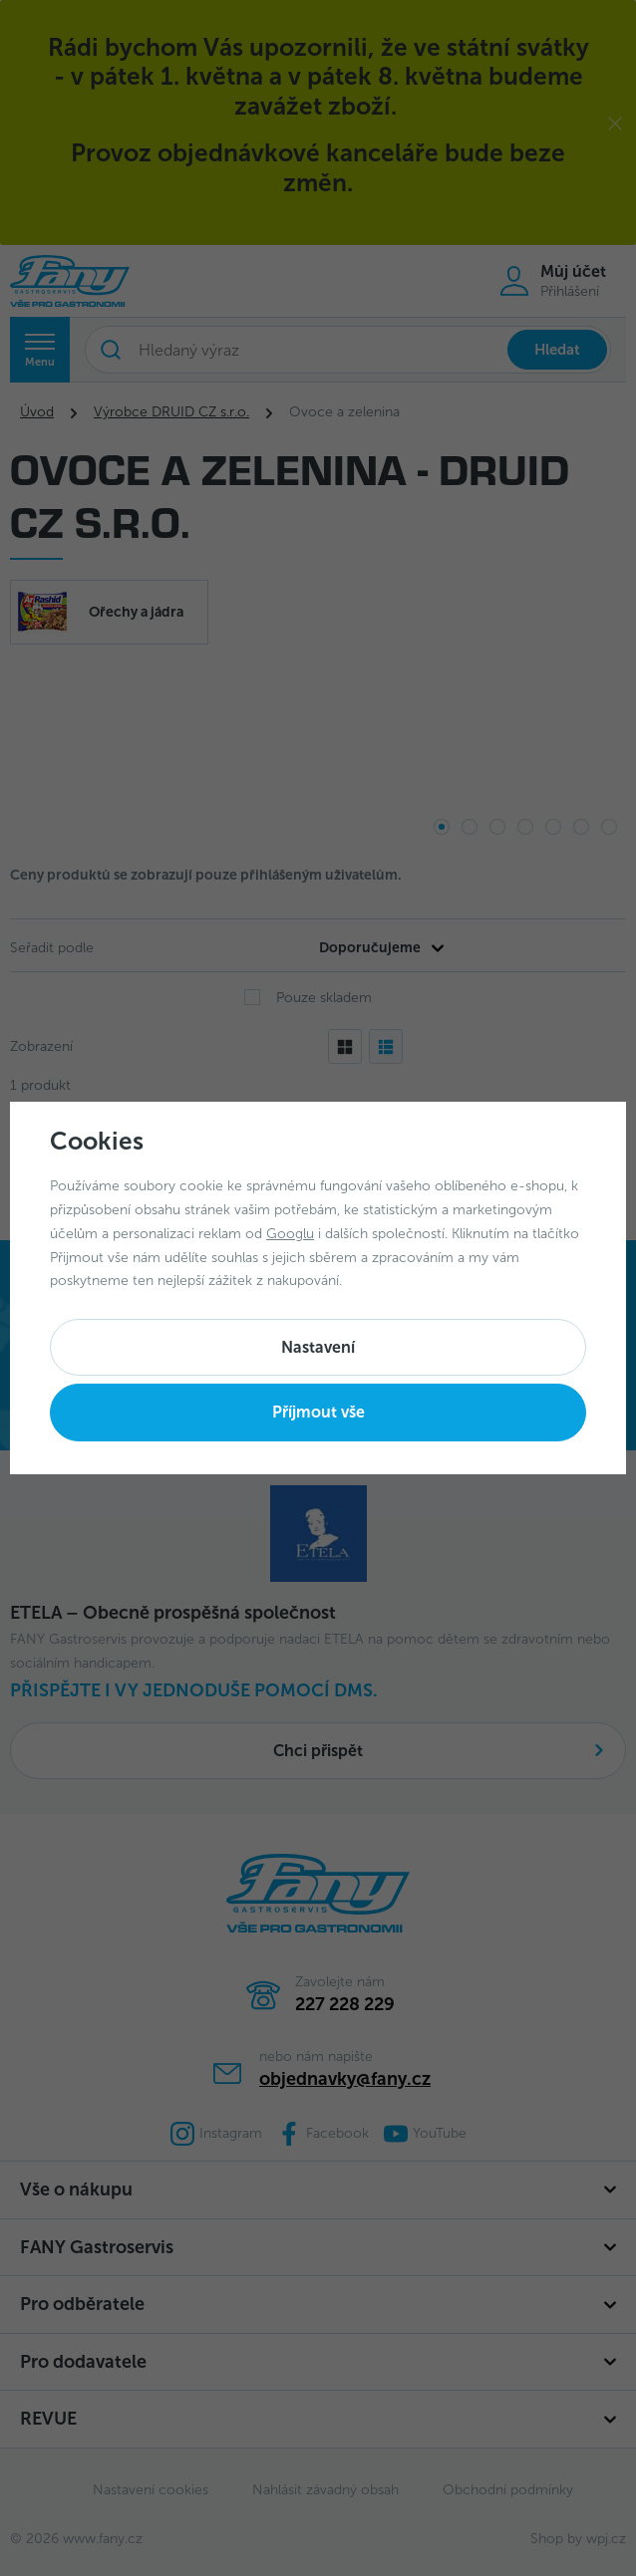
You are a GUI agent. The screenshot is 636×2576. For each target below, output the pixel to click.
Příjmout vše (318, 1412)
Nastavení (318, 1347)
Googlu (290, 1233)
